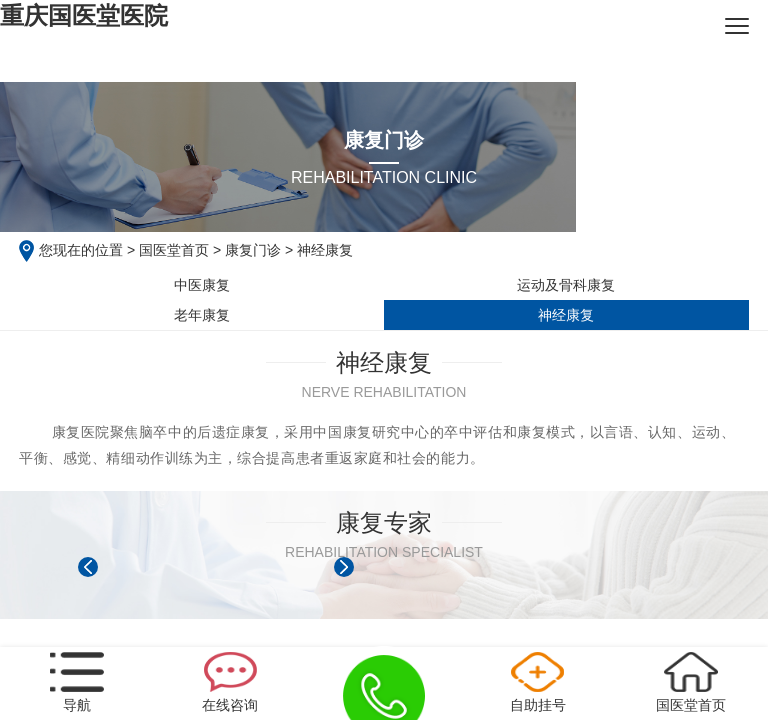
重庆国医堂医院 (84, 15)
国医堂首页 (174, 250)
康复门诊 (253, 250)
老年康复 (202, 315)
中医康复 (202, 285)
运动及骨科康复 (566, 285)
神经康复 (566, 315)
